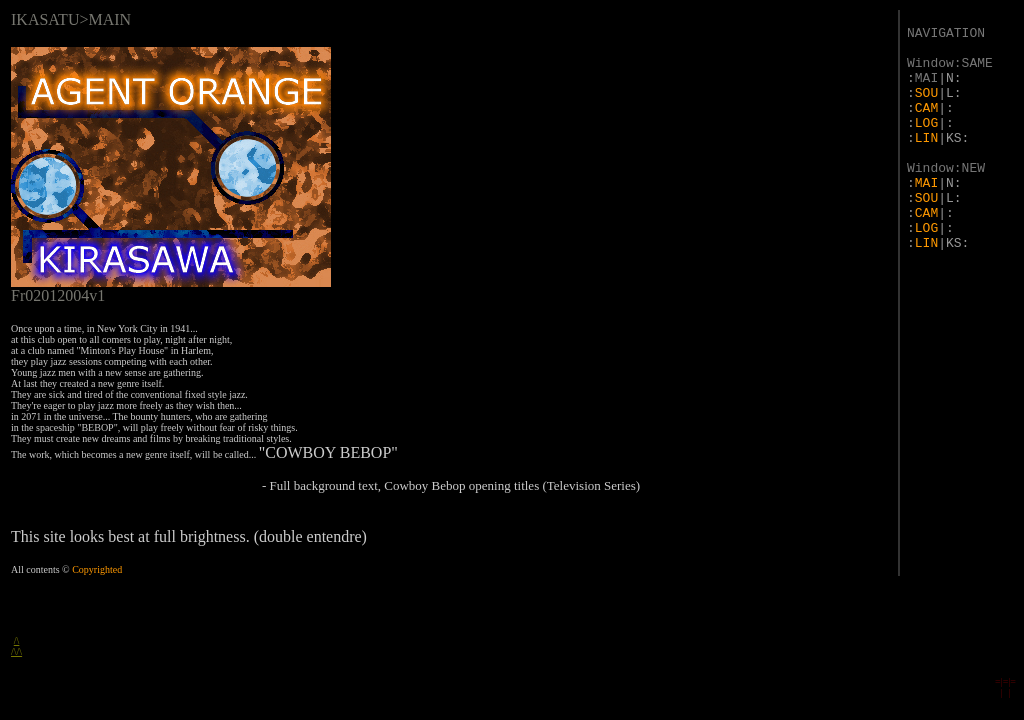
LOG (926, 123)
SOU (926, 93)
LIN (926, 138)
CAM (926, 108)
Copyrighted (97, 569)
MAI (926, 183)
